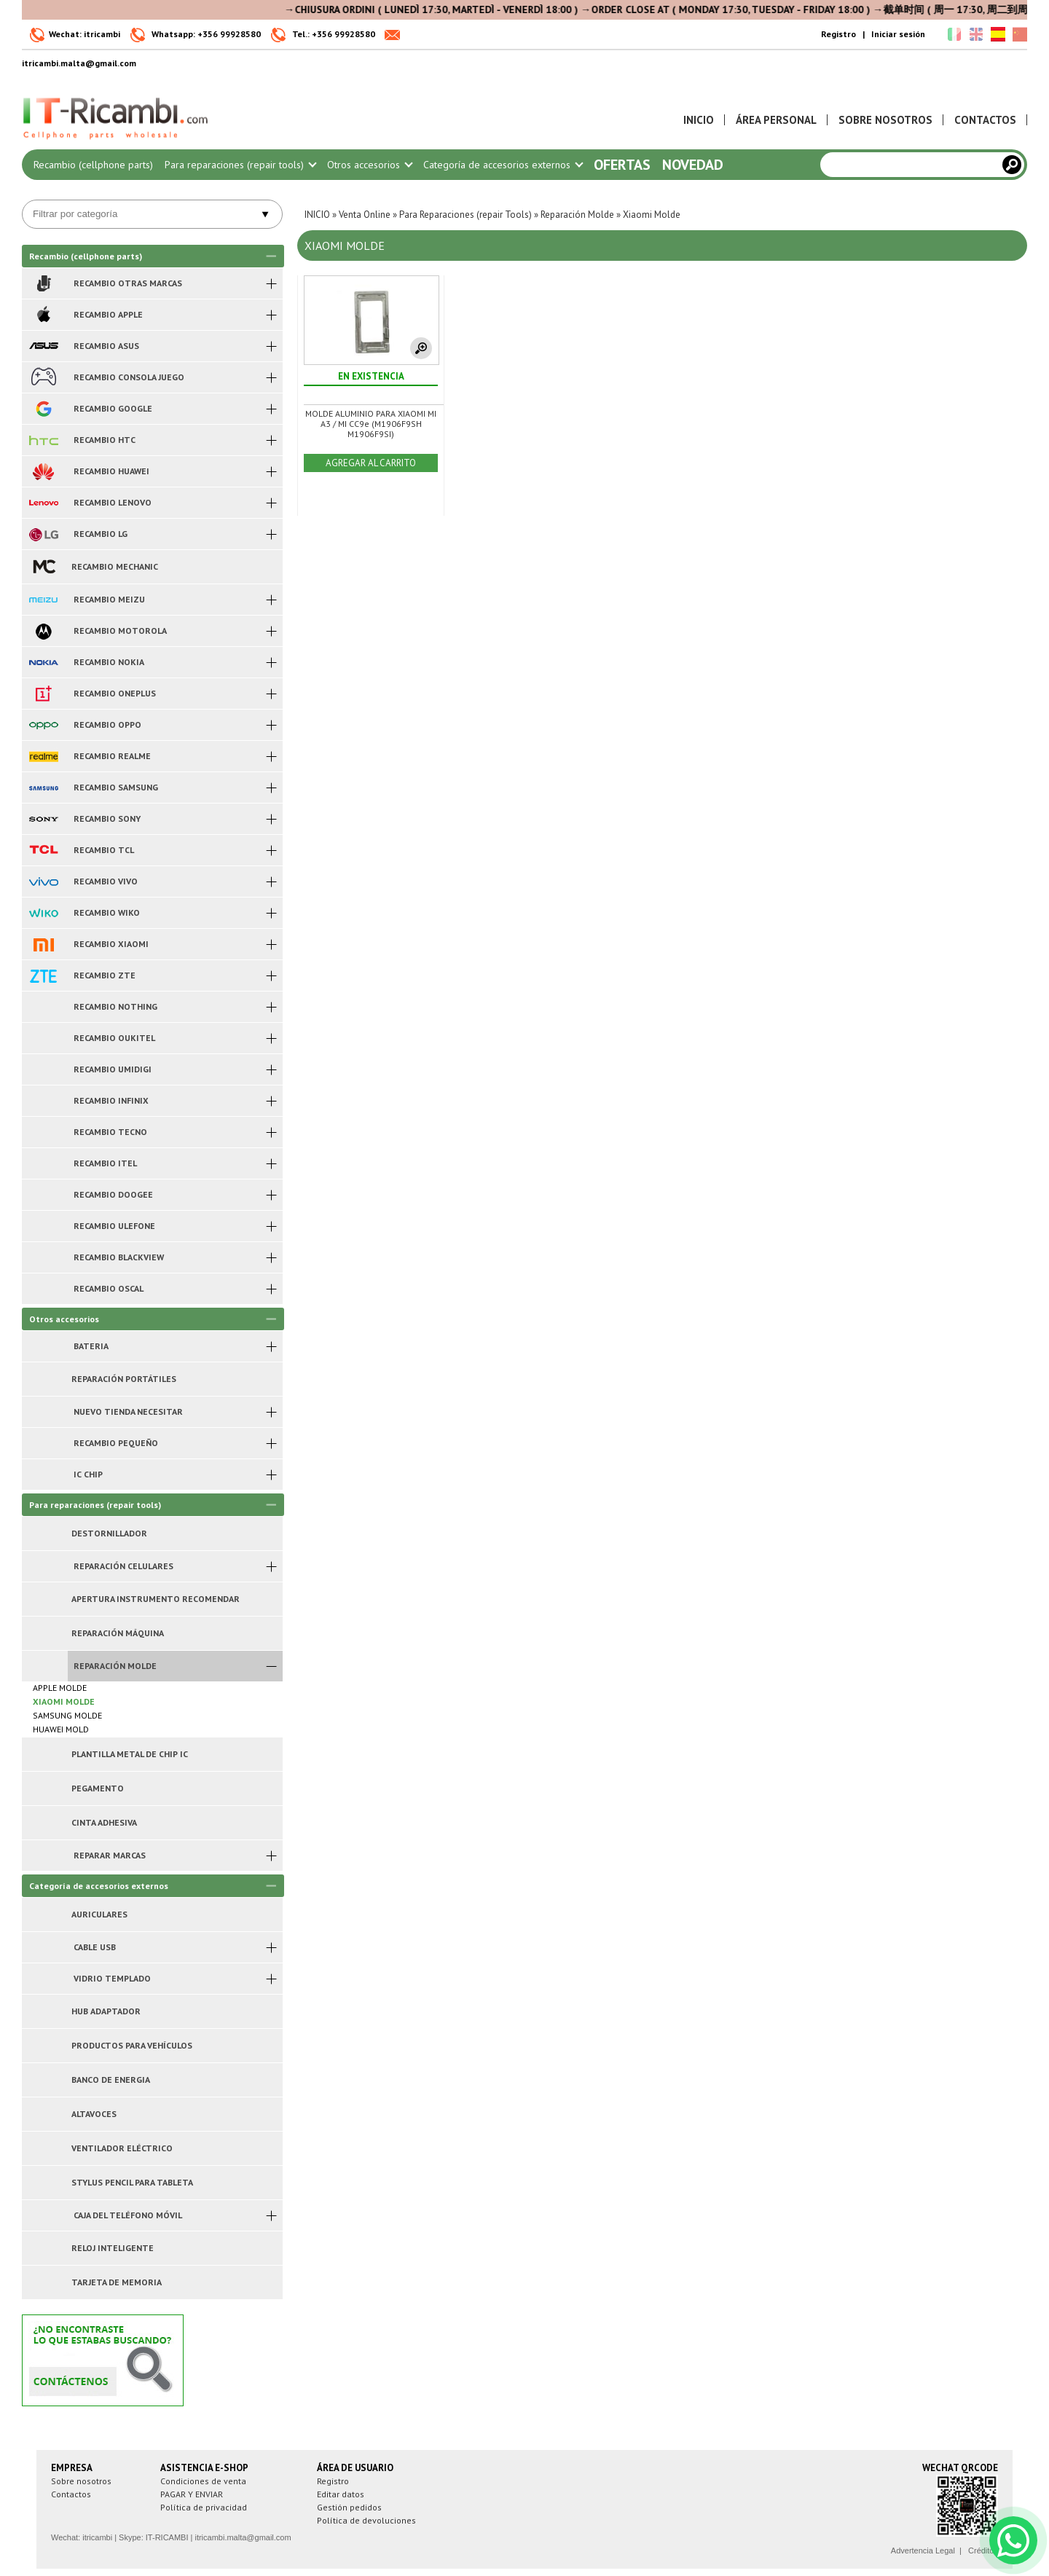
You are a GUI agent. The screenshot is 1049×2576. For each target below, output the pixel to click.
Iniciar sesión (898, 33)
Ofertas (622, 164)
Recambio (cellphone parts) (93, 164)
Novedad (692, 164)
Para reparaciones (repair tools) (240, 164)
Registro (838, 33)
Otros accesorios (369, 164)
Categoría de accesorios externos (502, 164)
